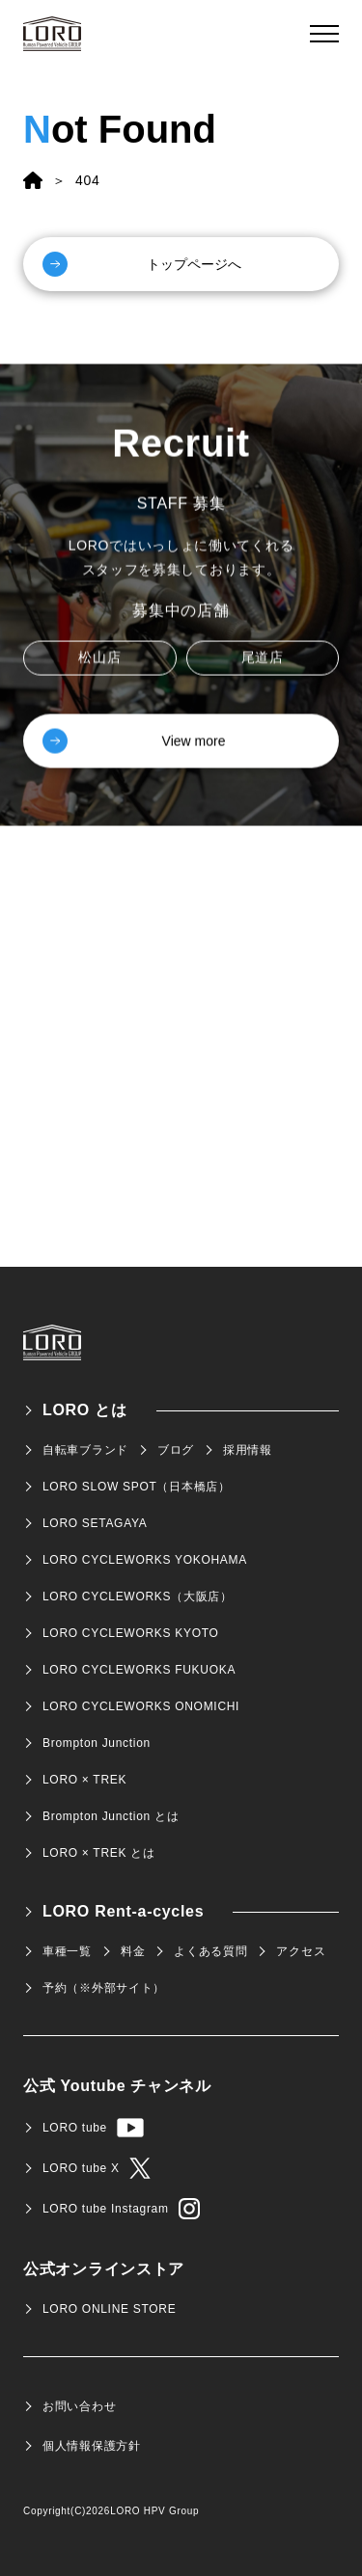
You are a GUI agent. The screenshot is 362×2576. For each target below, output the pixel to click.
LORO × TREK (84, 1779)
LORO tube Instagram (121, 2208)
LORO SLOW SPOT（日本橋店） (136, 1486)
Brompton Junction (96, 1743)
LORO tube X (96, 2168)
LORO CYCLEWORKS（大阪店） (137, 1596)
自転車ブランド (85, 1450)
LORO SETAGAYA (94, 1523)
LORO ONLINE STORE (109, 2309)
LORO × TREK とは (98, 1853)
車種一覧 (67, 1951)
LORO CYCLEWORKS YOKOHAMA (144, 1560)
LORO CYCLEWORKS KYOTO (130, 1633)
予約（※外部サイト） (103, 1988)
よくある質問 (210, 1951)
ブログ (175, 1450)
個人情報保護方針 (91, 2446)
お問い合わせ (79, 2406)
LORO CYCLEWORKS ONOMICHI (140, 1706)
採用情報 (247, 1450)
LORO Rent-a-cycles (123, 1911)
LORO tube (93, 2127)
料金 (133, 1951)
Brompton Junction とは (110, 1816)
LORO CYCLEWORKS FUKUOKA (139, 1670)
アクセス (300, 1951)
